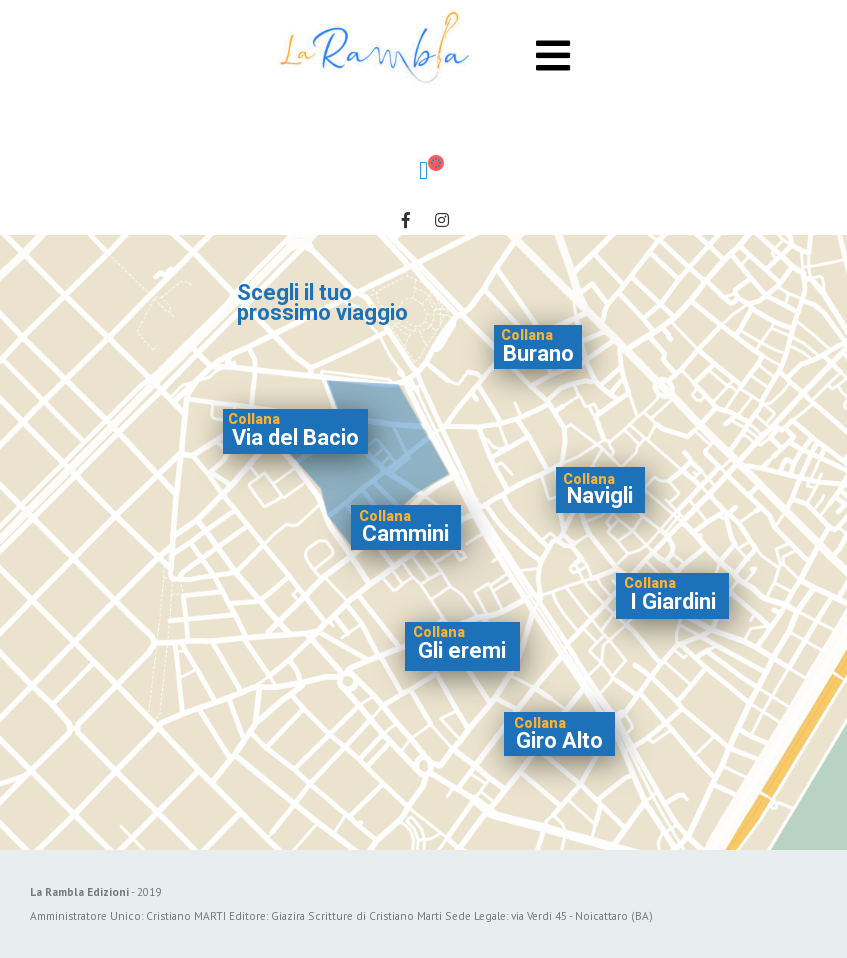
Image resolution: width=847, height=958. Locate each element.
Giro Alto (559, 740)
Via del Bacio (295, 437)
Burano (538, 353)
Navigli (600, 495)
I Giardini (673, 601)
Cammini (405, 533)
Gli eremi (462, 650)
